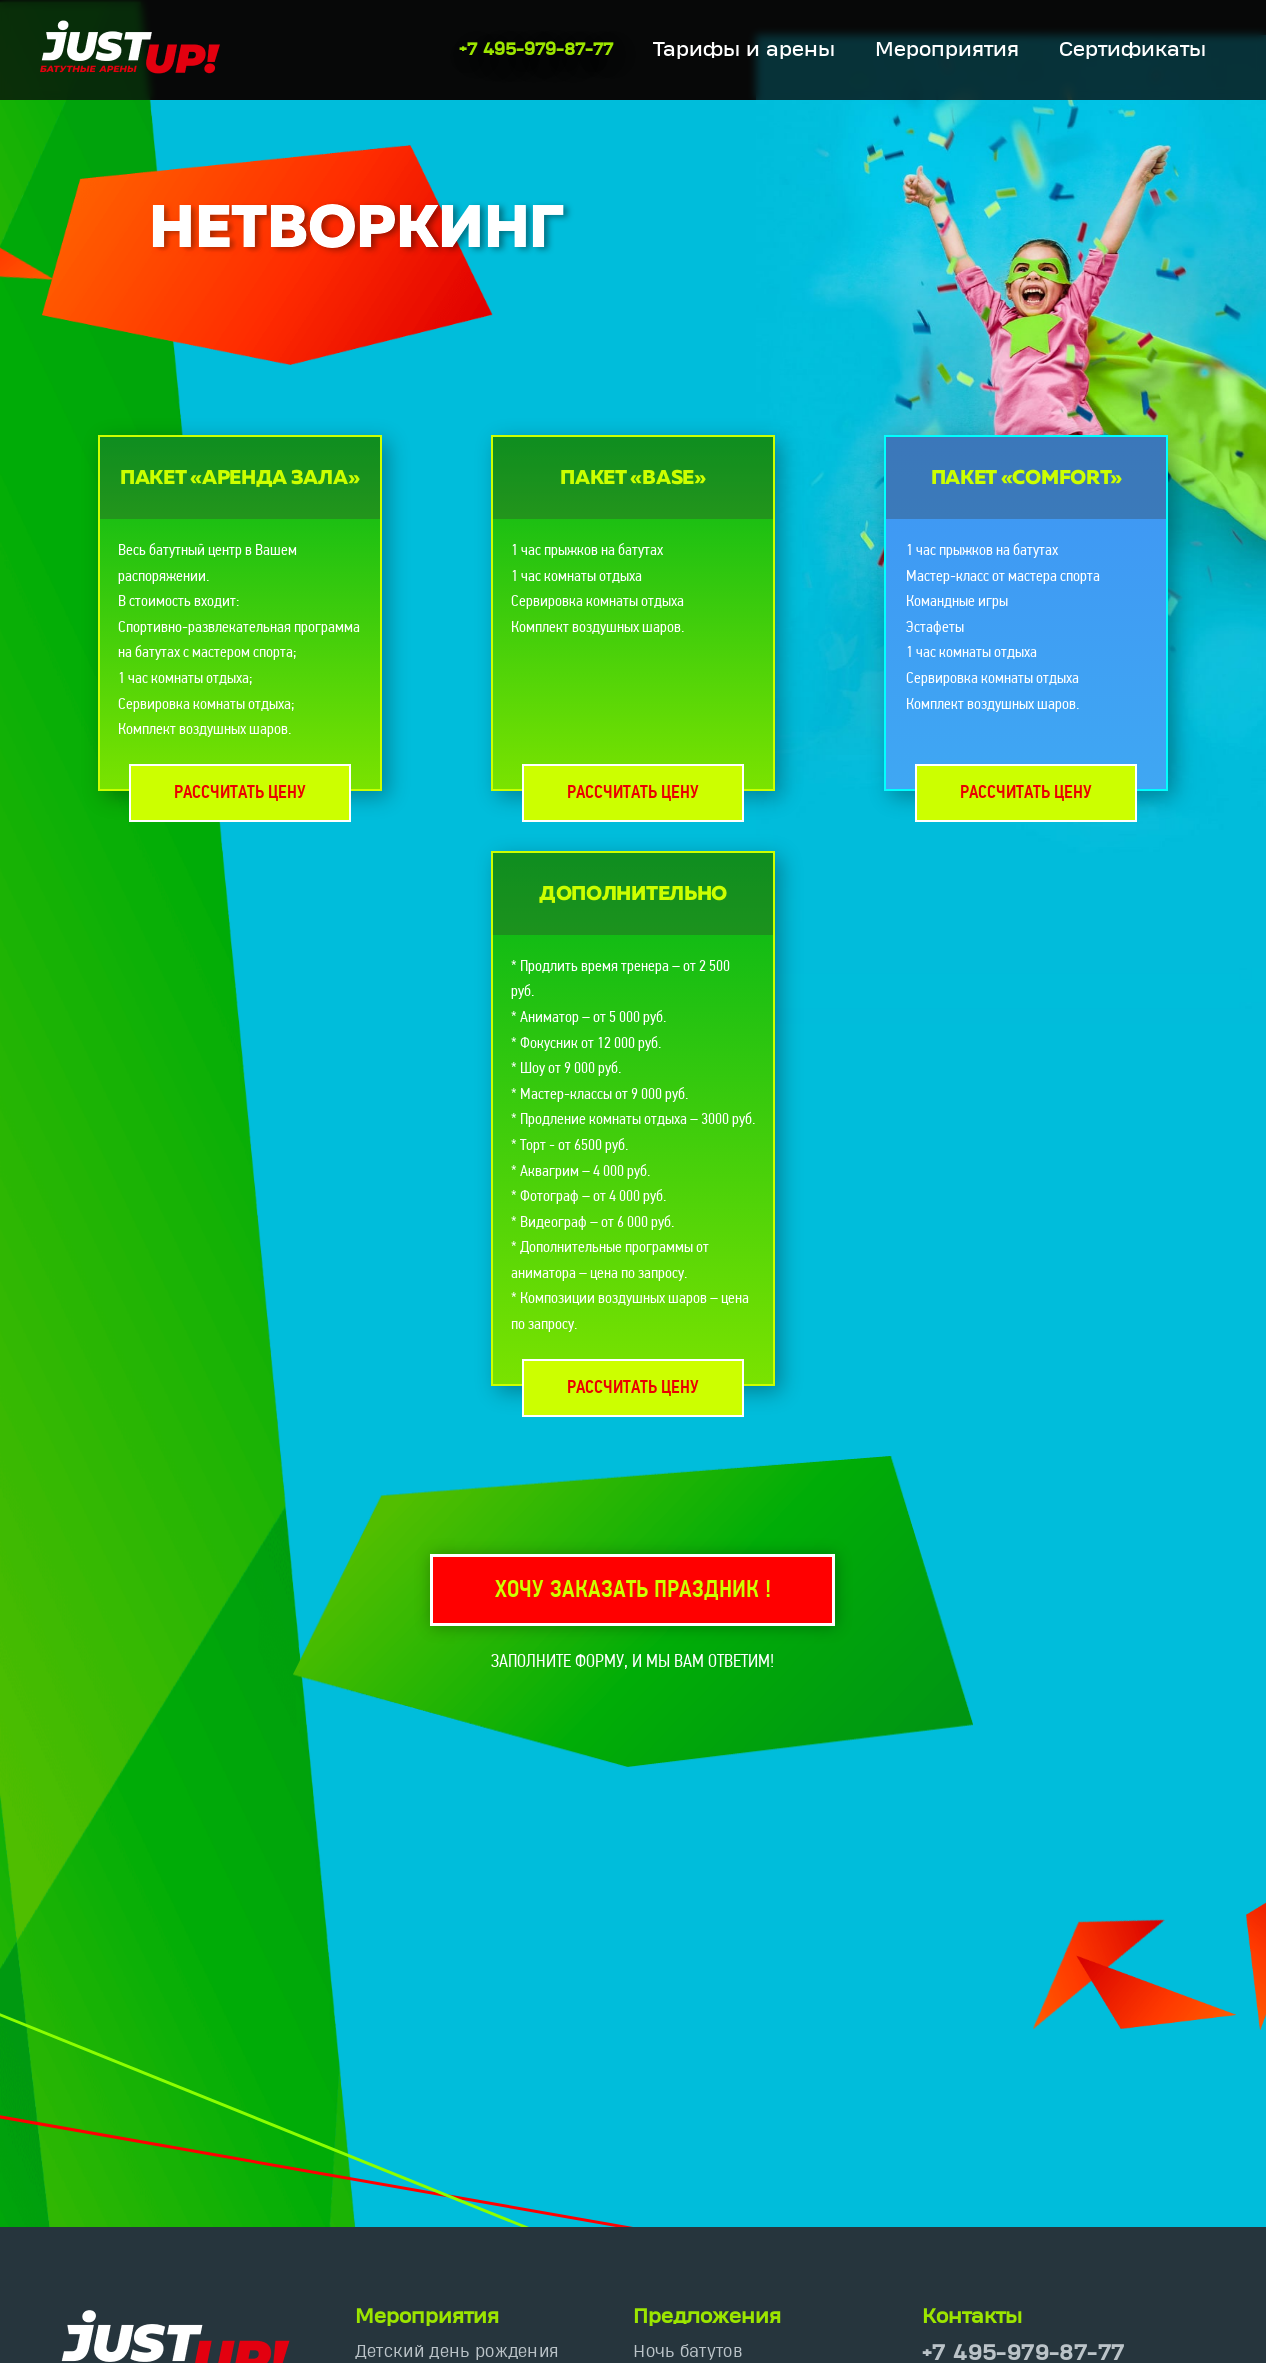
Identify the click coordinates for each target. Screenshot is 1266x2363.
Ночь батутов (687, 2351)
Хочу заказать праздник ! (633, 1591)
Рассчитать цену (240, 793)
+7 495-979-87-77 (536, 50)
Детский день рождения (457, 2351)
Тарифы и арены (744, 50)
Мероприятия (947, 50)
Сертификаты (1132, 50)
